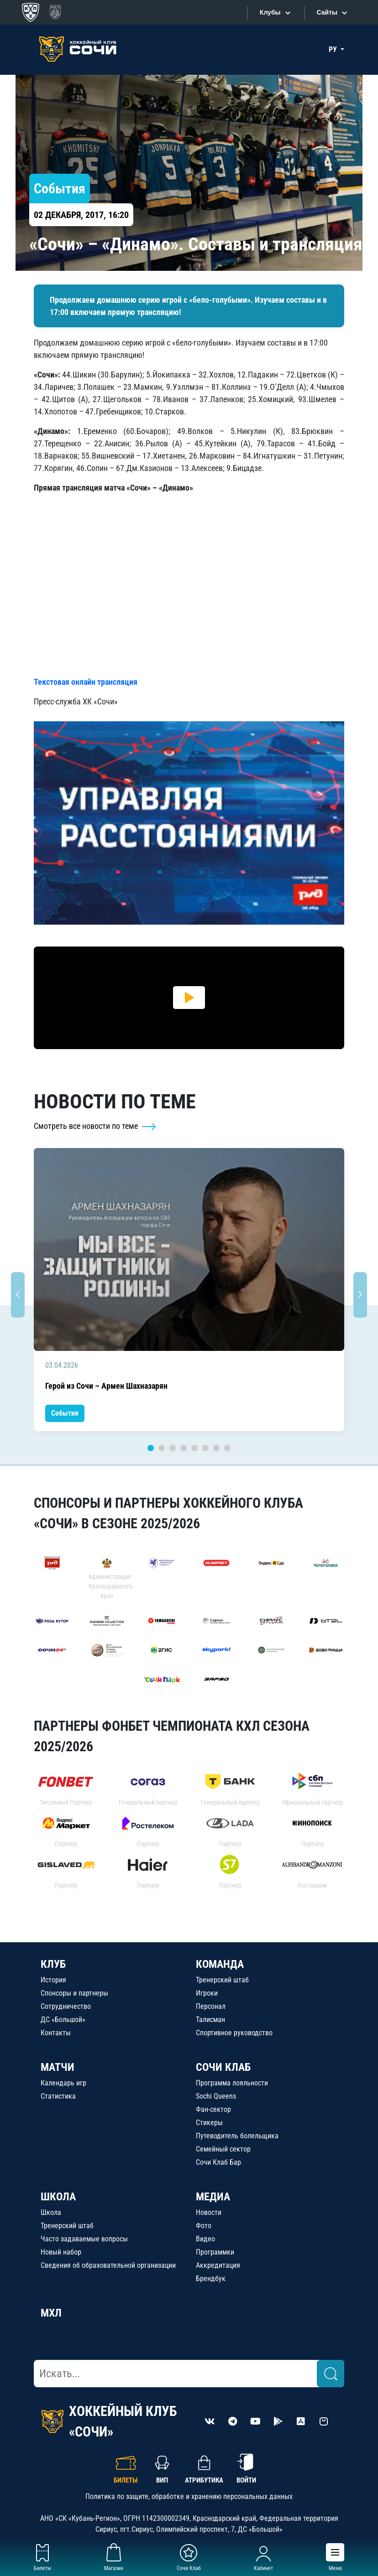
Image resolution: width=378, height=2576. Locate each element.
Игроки (207, 1993)
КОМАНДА (220, 1964)
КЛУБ (53, 1964)
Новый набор (61, 2252)
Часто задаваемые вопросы (84, 2239)
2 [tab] (161, 1448)
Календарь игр (63, 2083)
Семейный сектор (223, 2149)
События (65, 1413)
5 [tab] (194, 1448)
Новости (208, 2212)
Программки (215, 2252)
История (53, 1980)
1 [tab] (150, 1448)
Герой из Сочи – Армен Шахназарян (106, 1386)
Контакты (56, 2032)
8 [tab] (227, 1448)
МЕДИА (213, 2196)
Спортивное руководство (234, 2032)
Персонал (211, 2006)
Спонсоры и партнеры (74, 1993)
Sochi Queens (216, 2096)
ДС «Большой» (63, 2019)
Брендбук (211, 2278)
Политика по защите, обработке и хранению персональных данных (189, 2496)
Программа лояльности (232, 2083)
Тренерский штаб (222, 1980)
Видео (205, 2239)
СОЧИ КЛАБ (223, 2067)
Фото (203, 2225)
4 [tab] (183, 1448)
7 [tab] (216, 1448)
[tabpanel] (189, 1290)
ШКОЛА (58, 2196)
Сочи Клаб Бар (218, 2162)
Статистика (58, 2096)
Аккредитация (218, 2265)
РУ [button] (334, 49)
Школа (51, 2212)
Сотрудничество (66, 2006)
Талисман (210, 2019)
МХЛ (51, 2313)
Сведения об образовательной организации (108, 2265)
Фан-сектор (213, 2109)
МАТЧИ (57, 2067)
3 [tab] (172, 1448)
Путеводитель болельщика (237, 2135)
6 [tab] (205, 1448)
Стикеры (209, 2122)
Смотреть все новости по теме (95, 1126)
